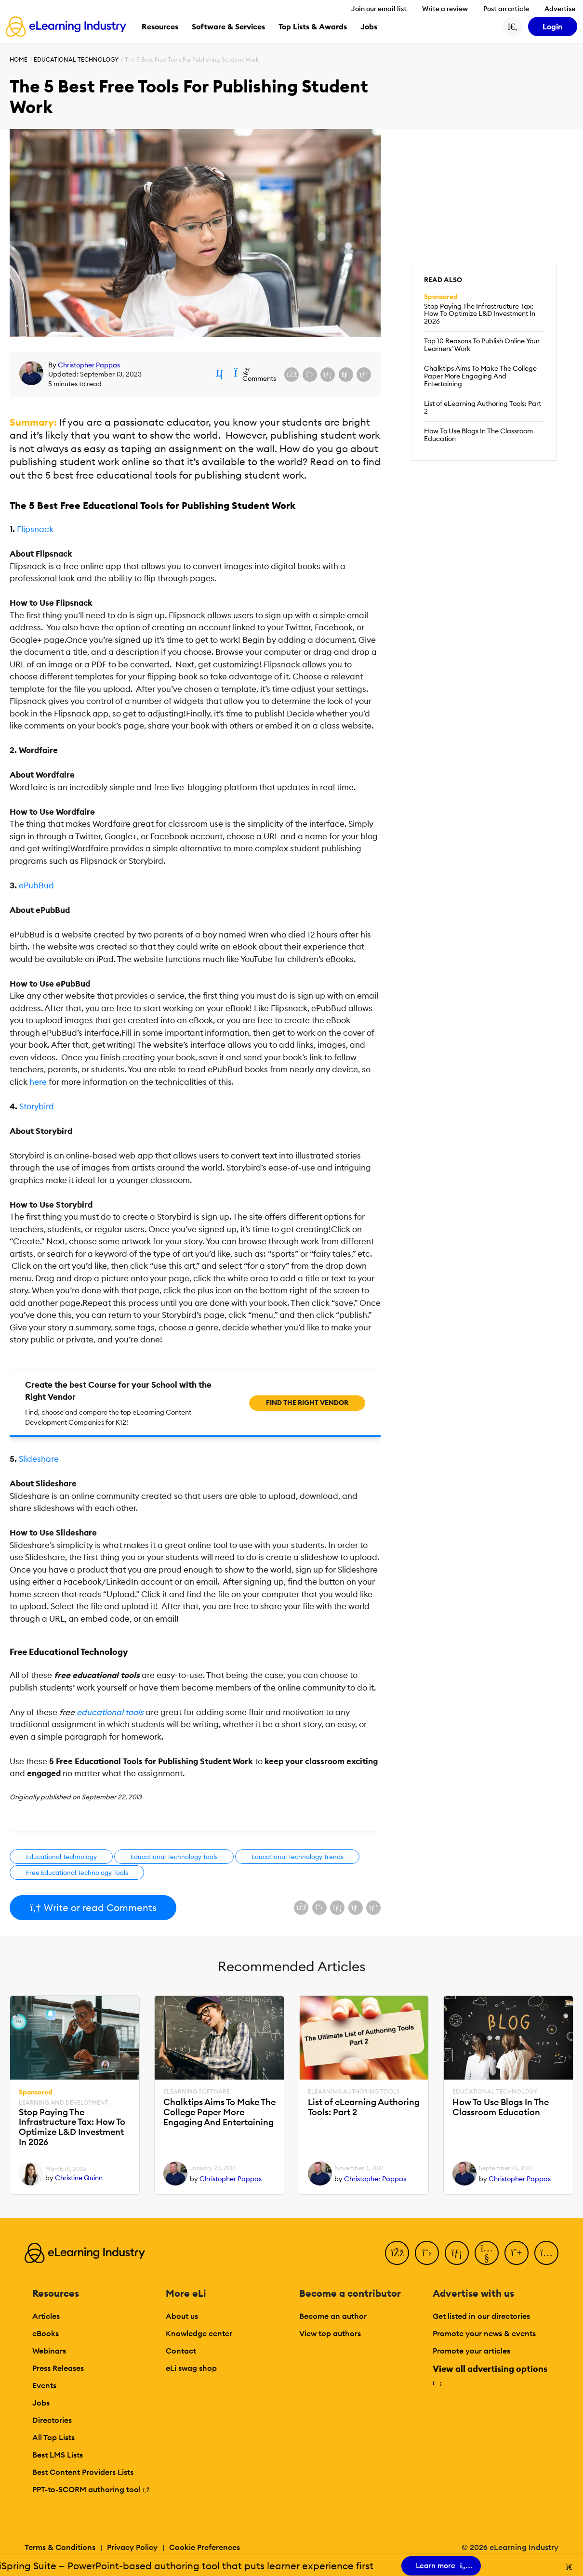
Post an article (506, 8)
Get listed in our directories (481, 2316)
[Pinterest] (516, 2253)
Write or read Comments (93, 1907)
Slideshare (39, 1459)
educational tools (110, 1712)
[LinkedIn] (457, 2253)
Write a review (445, 8)
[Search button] (512, 26)
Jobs (41, 2402)
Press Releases (58, 2368)
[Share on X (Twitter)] (310, 374)
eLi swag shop (191, 2368)
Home (18, 59)
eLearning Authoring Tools (354, 2091)
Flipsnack (35, 529)
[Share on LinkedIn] (327, 374)
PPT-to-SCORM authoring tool (91, 2489)
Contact (181, 2350)
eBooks (45, 2333)
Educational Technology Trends (298, 1856)
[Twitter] (427, 2253)
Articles (46, 2316)
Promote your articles (471, 2350)
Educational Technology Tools (174, 1856)
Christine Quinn (79, 2177)
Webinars (49, 2350)
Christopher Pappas (89, 365)
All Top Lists (53, 2437)
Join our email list (379, 8)
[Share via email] (346, 374)
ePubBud (36, 885)
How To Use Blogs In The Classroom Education (478, 435)
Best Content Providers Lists (82, 2472)
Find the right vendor (307, 1402)
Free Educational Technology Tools (77, 1872)
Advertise (559, 8)
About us (182, 2316)
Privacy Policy (132, 2547)
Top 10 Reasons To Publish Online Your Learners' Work (482, 345)
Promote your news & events (484, 2333)
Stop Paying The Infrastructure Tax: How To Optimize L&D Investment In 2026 (479, 314)
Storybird (36, 1106)
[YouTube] (487, 2253)
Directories (52, 2420)
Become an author (333, 2316)
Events (44, 2385)
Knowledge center (199, 2333)
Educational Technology (76, 59)
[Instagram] (546, 2253)
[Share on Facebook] (291, 374)
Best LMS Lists (57, 2454)
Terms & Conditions (60, 2547)
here (38, 1082)
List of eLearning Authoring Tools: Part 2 (482, 407)
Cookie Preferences (204, 2547)
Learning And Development (63, 2102)
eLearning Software (196, 2091)
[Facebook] (397, 2253)
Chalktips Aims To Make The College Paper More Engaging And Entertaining (480, 376)
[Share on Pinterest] (364, 374)
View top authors (330, 2333)
